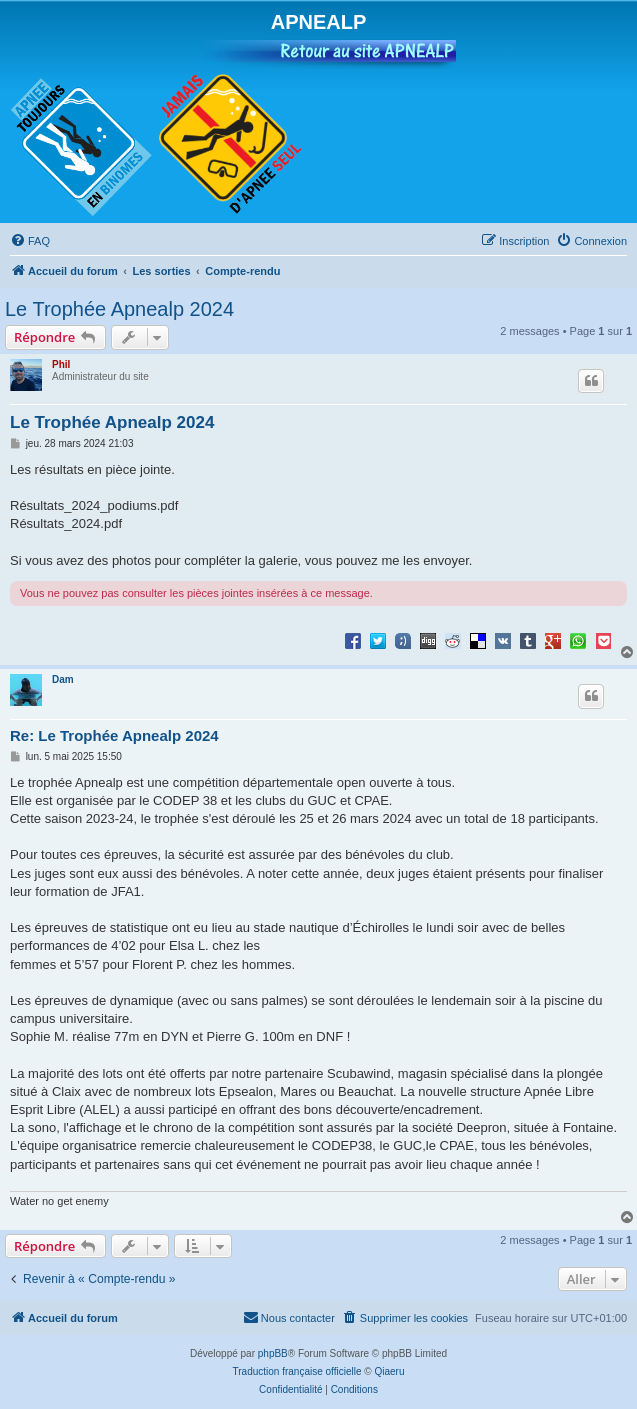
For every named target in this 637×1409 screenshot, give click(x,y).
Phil (61, 364)
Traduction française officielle (297, 1371)
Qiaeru (389, 1371)
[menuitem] (30, 241)
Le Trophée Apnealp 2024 (119, 309)
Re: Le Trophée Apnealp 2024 (114, 735)
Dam (63, 679)
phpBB (273, 1353)
